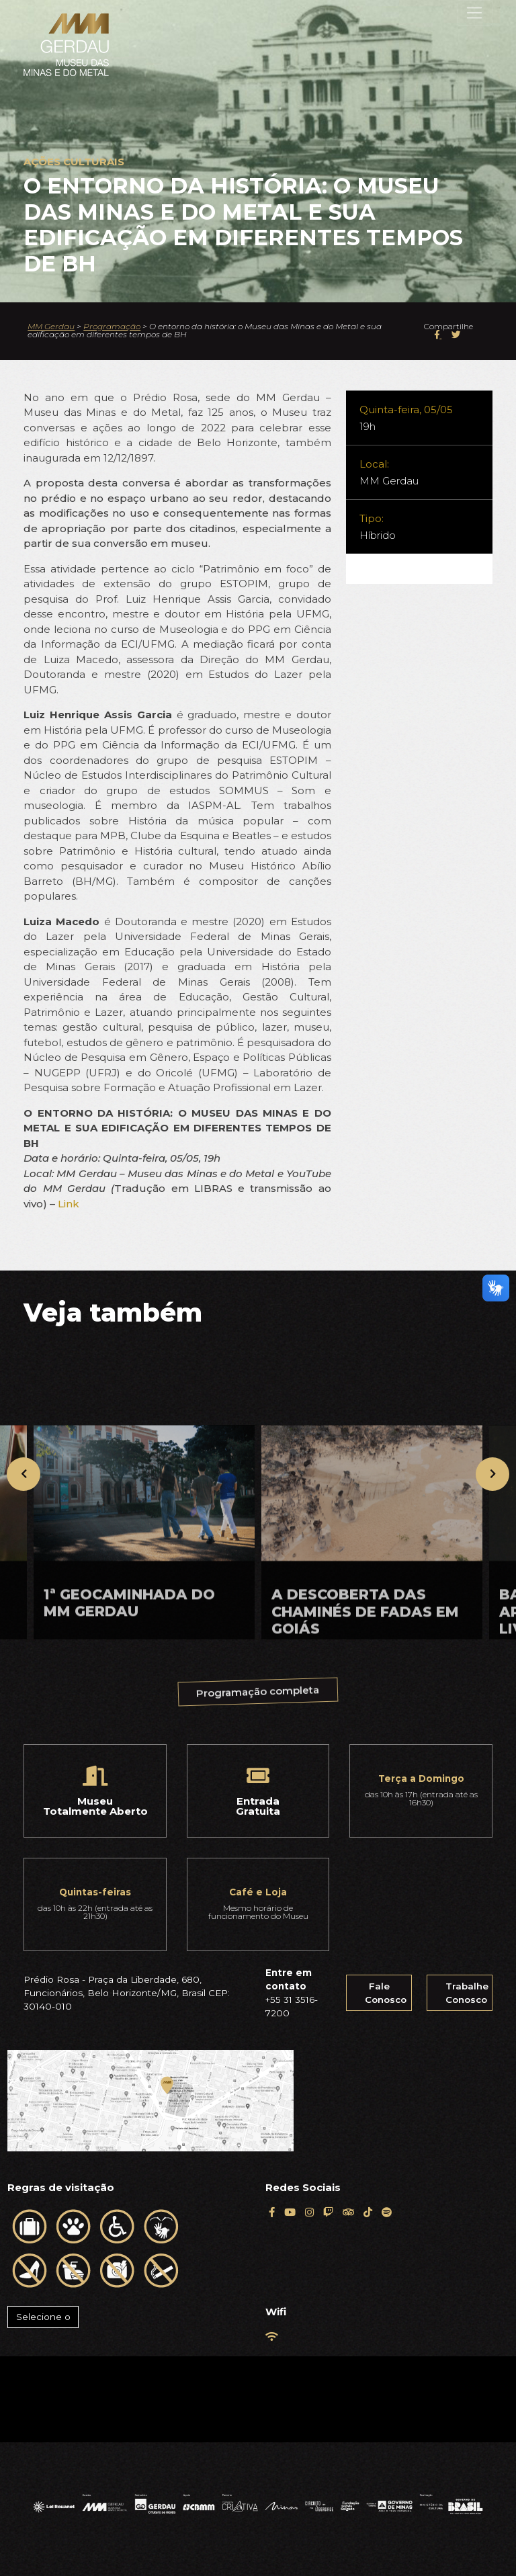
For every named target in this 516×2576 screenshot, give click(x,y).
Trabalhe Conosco (466, 1993)
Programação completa (259, 1697)
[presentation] (23, 1474)
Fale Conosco (385, 1993)
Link (68, 1203)
